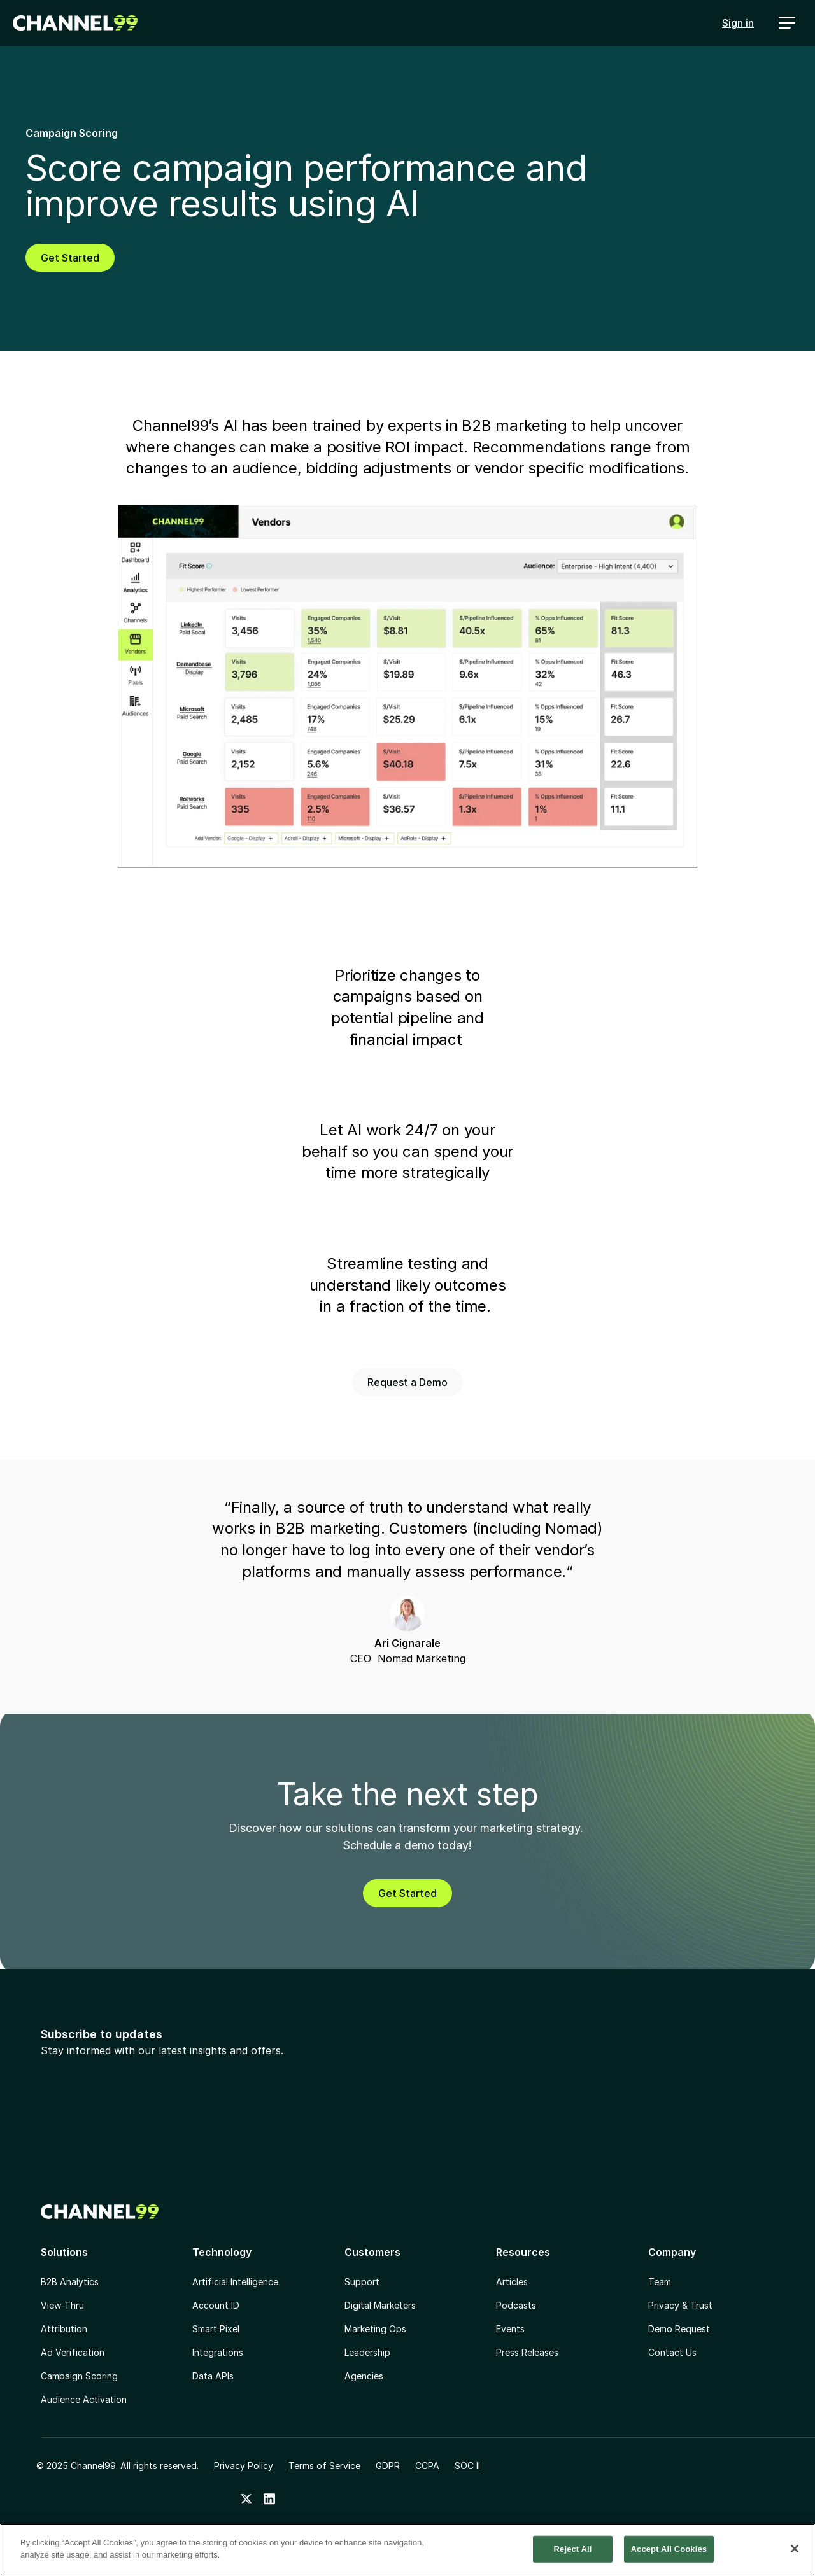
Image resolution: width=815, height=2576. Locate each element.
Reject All (573, 2549)
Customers (372, 2252)
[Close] (795, 2549)
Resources (523, 2252)
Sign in (738, 23)
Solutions (64, 2252)
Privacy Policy (243, 2465)
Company (672, 2252)
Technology (222, 2252)
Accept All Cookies (669, 2549)
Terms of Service (324, 2465)
